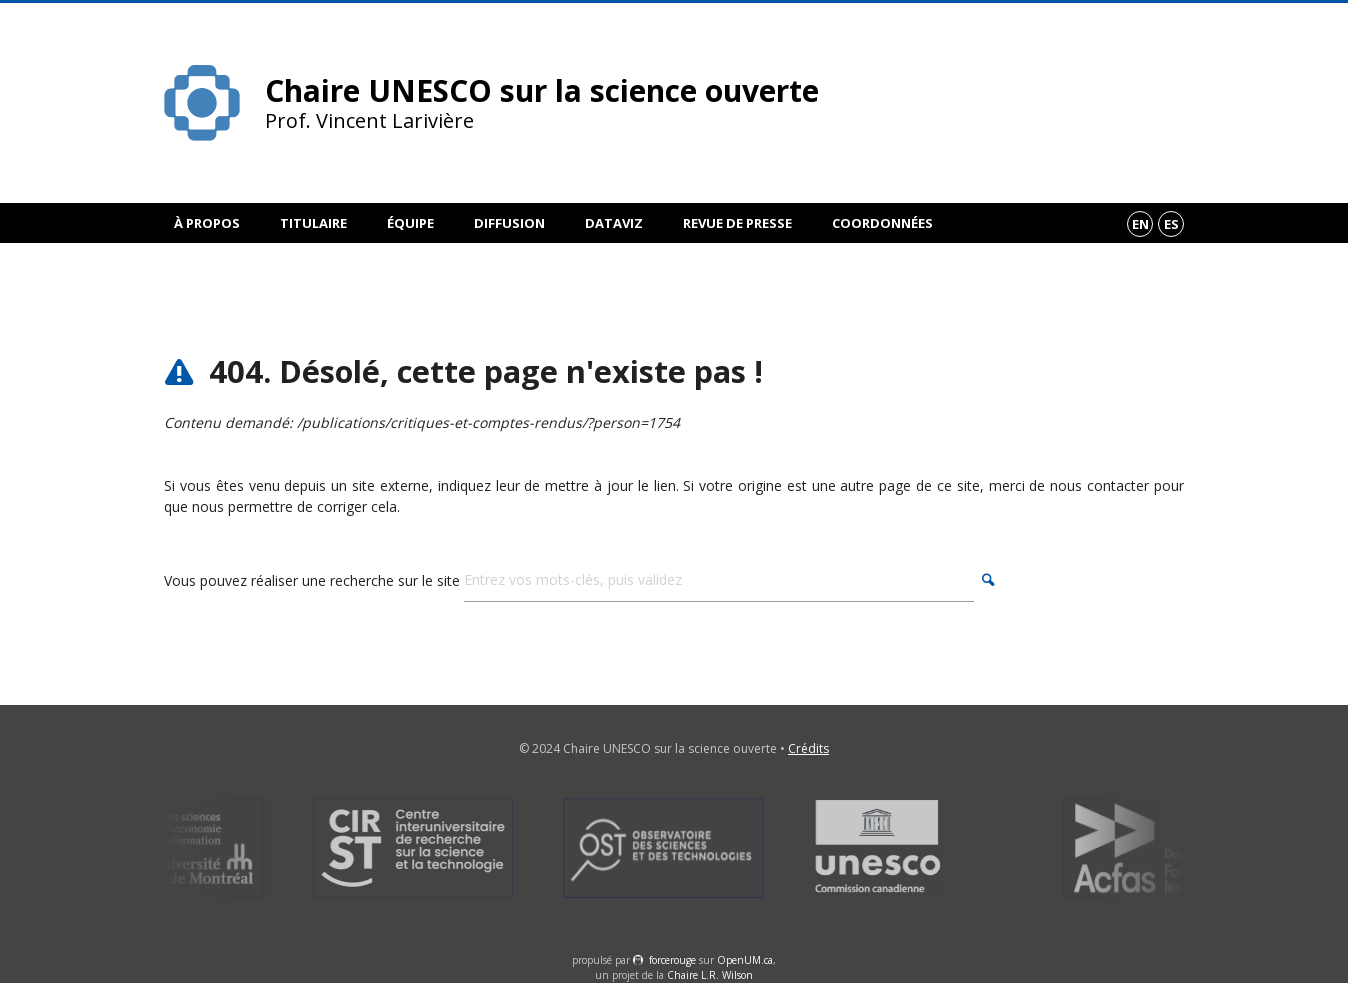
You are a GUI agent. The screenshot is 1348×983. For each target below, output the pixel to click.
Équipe (410, 223)
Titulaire (313, 223)
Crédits (808, 748)
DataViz (614, 223)
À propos (207, 223)
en (1140, 224)
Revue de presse (737, 223)
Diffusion (509, 223)
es (1171, 224)
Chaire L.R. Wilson (710, 975)
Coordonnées (882, 223)
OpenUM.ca (745, 960)
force (672, 960)
